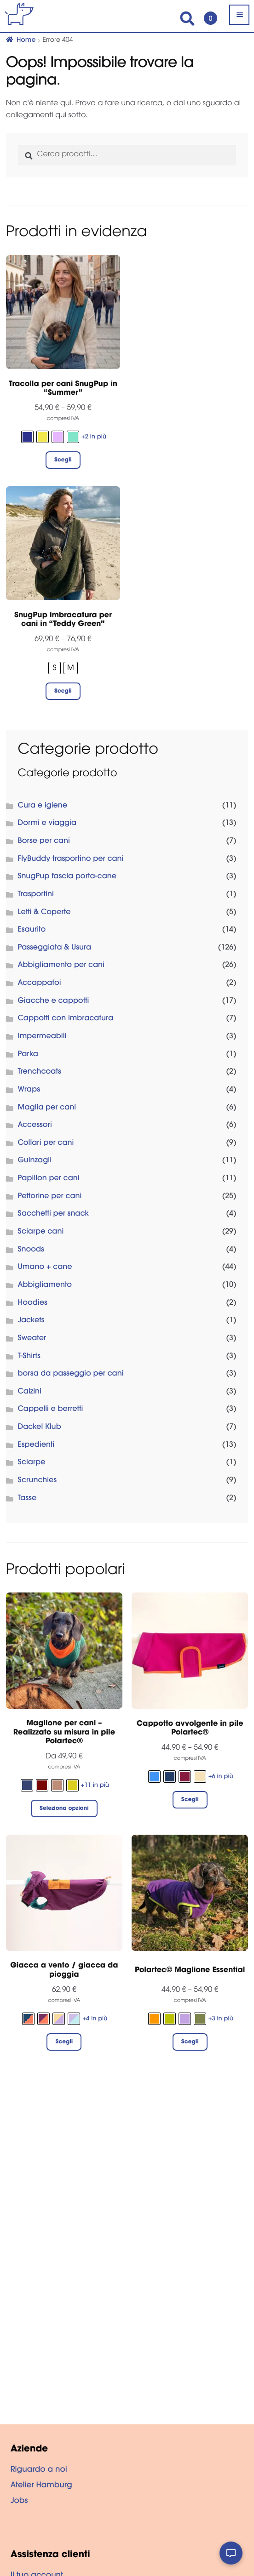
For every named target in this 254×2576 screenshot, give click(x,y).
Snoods (31, 1250)
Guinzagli (35, 1161)
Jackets (31, 1321)
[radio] (27, 437)
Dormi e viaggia (47, 823)
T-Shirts (29, 1356)
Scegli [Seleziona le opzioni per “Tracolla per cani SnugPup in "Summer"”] (63, 460)
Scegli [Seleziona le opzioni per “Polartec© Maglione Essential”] (190, 2042)
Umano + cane (45, 1267)
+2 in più (93, 437)
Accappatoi (39, 983)
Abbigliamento (45, 1285)
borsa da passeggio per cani (71, 1374)
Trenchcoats (39, 1072)
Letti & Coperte (44, 912)
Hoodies (32, 1303)
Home (26, 40)
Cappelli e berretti (50, 1409)
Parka (28, 1054)
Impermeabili (42, 1037)
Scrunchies (37, 1480)
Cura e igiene (43, 806)
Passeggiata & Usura (55, 948)
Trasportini (36, 894)
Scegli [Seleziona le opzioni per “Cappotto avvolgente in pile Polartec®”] (190, 1800)
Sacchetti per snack (53, 1214)
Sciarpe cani (41, 1232)
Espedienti (36, 1445)
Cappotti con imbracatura (66, 1019)
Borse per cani (44, 841)
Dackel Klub (39, 1427)
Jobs (19, 2501)
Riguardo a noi (39, 2470)
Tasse (27, 1498)
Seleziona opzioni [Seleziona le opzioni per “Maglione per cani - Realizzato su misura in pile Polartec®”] (64, 1809)
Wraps (29, 1090)
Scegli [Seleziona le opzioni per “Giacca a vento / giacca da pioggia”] (64, 2042)
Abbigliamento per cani (61, 965)
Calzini (29, 1392)
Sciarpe (32, 1463)
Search (187, 18)
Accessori (35, 1125)
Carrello (208, 14)
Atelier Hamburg (41, 2486)
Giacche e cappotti (53, 1001)
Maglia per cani (47, 1108)
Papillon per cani (49, 1179)
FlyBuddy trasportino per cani (71, 859)
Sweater (32, 1338)
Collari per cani (46, 1143)
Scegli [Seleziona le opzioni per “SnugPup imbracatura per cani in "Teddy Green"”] (63, 691)
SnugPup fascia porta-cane (67, 877)
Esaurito (32, 930)
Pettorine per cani (50, 1196)
